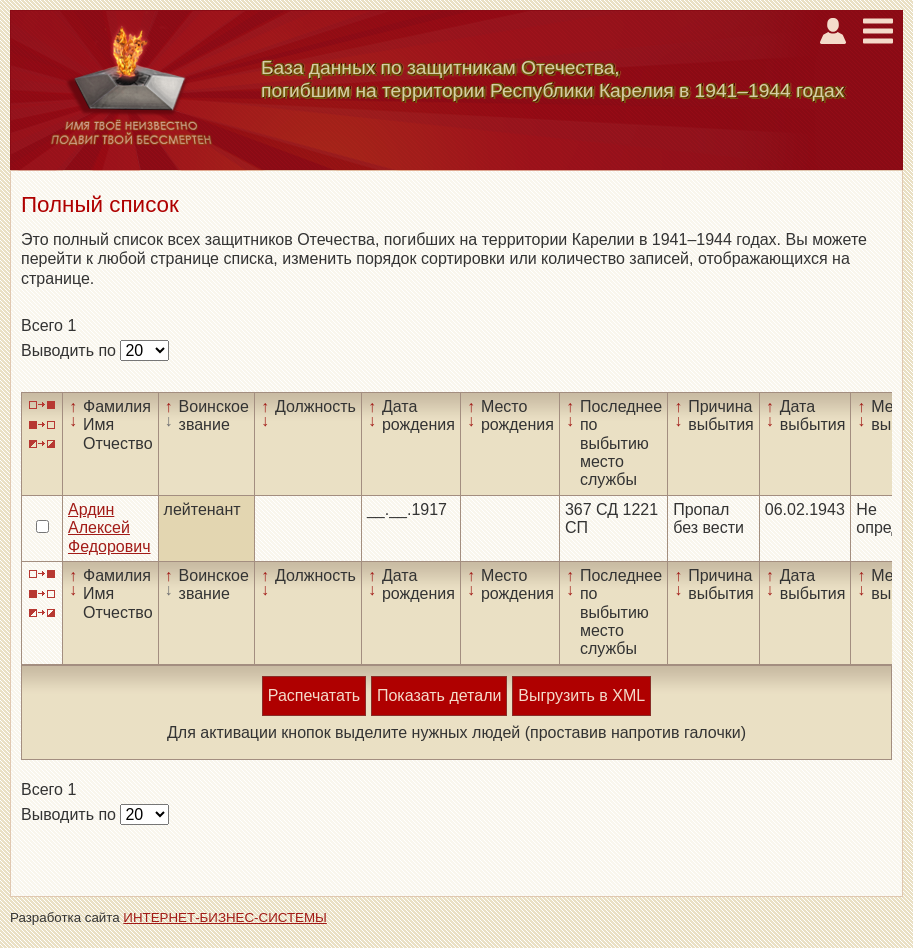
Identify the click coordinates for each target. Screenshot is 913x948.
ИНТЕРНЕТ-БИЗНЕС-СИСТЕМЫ (225, 917)
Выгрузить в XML (581, 695)
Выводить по (70, 350)
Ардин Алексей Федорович (109, 528)
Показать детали (439, 695)
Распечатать (314, 695)
